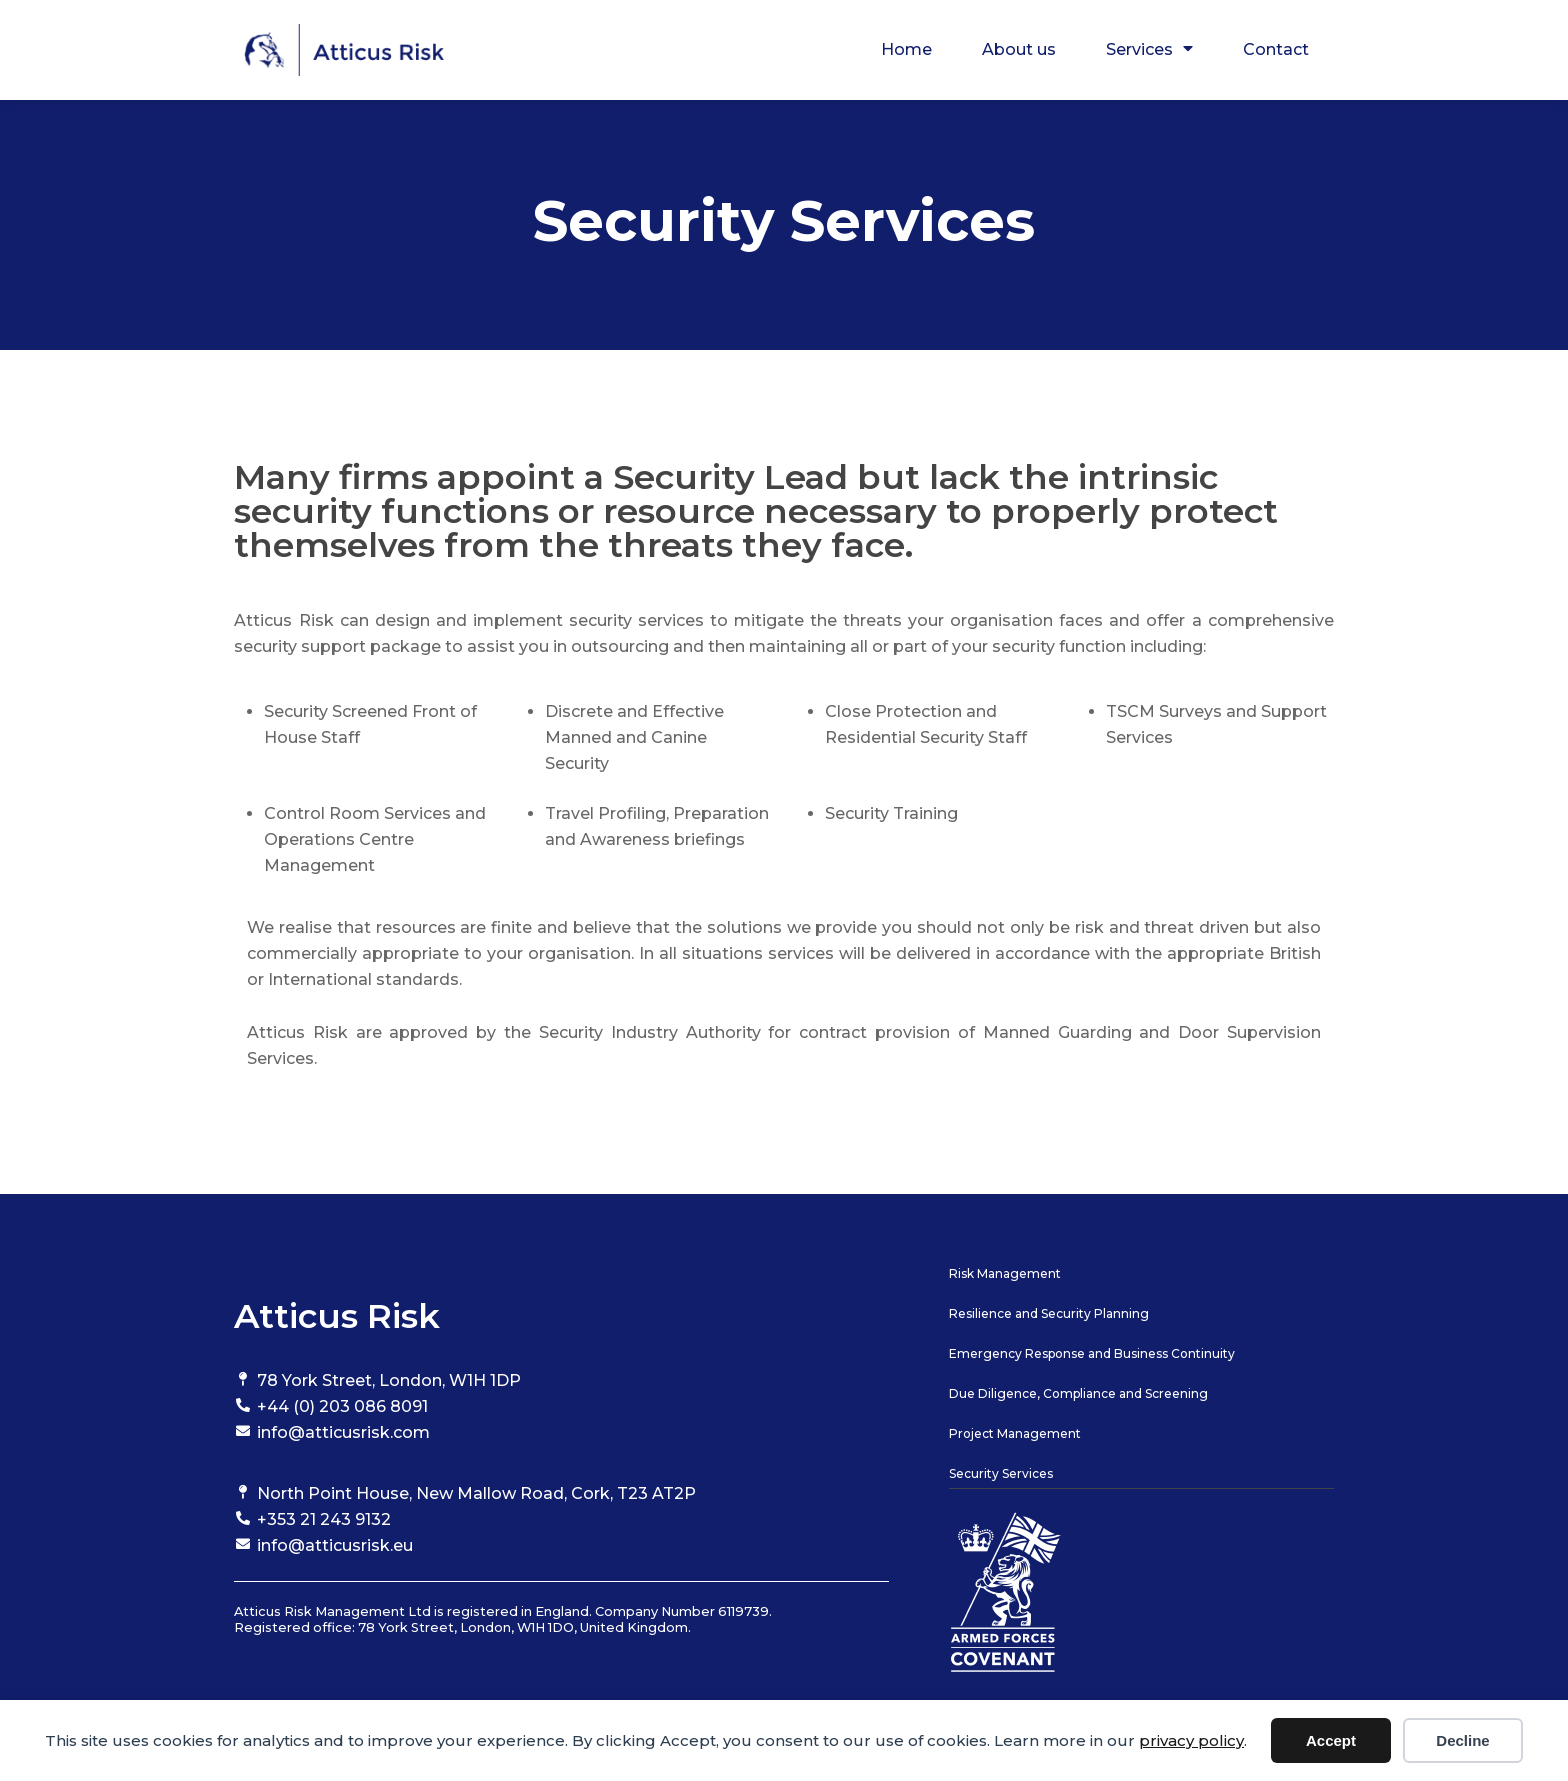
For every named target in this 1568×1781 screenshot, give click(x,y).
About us (1019, 49)
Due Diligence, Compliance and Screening (1078, 1393)
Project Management (1015, 1433)
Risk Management (1005, 1273)
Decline (1462, 1740)
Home (906, 49)
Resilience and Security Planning (1049, 1313)
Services (1149, 50)
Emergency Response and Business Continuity (1092, 1353)
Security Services (1001, 1473)
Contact (1276, 49)
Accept (1331, 1740)
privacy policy (1191, 1740)
